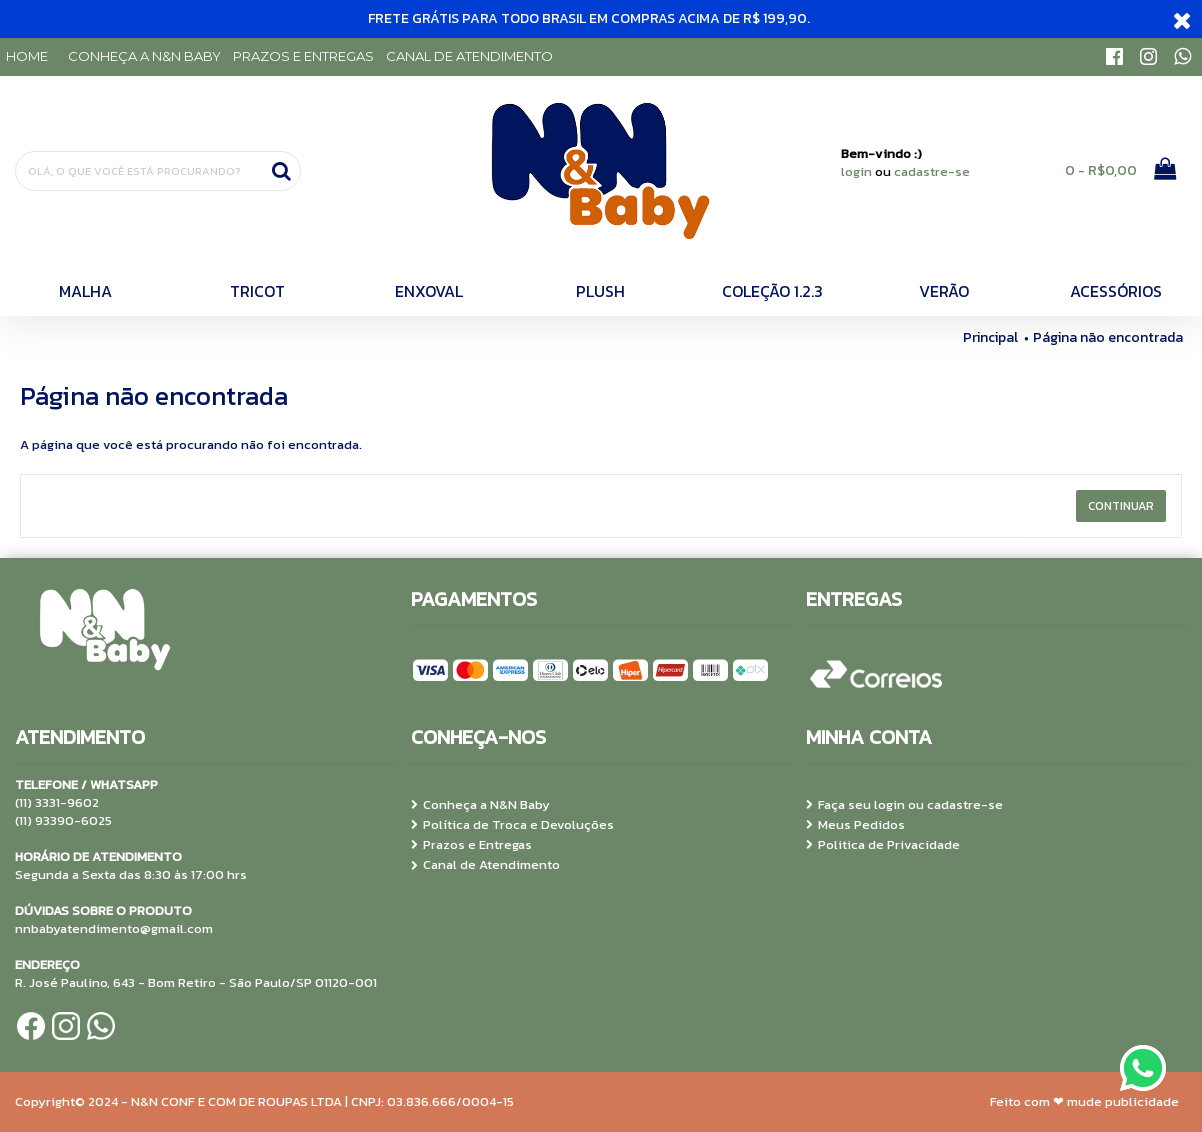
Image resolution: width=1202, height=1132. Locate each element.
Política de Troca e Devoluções (512, 825)
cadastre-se (932, 171)
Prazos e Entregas (471, 845)
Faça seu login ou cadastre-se (904, 805)
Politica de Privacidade (883, 845)
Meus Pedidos (855, 825)
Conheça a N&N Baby (480, 805)
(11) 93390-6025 (63, 820)
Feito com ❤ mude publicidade (1084, 1101)
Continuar (1121, 506)
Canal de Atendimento (485, 865)
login (856, 171)
